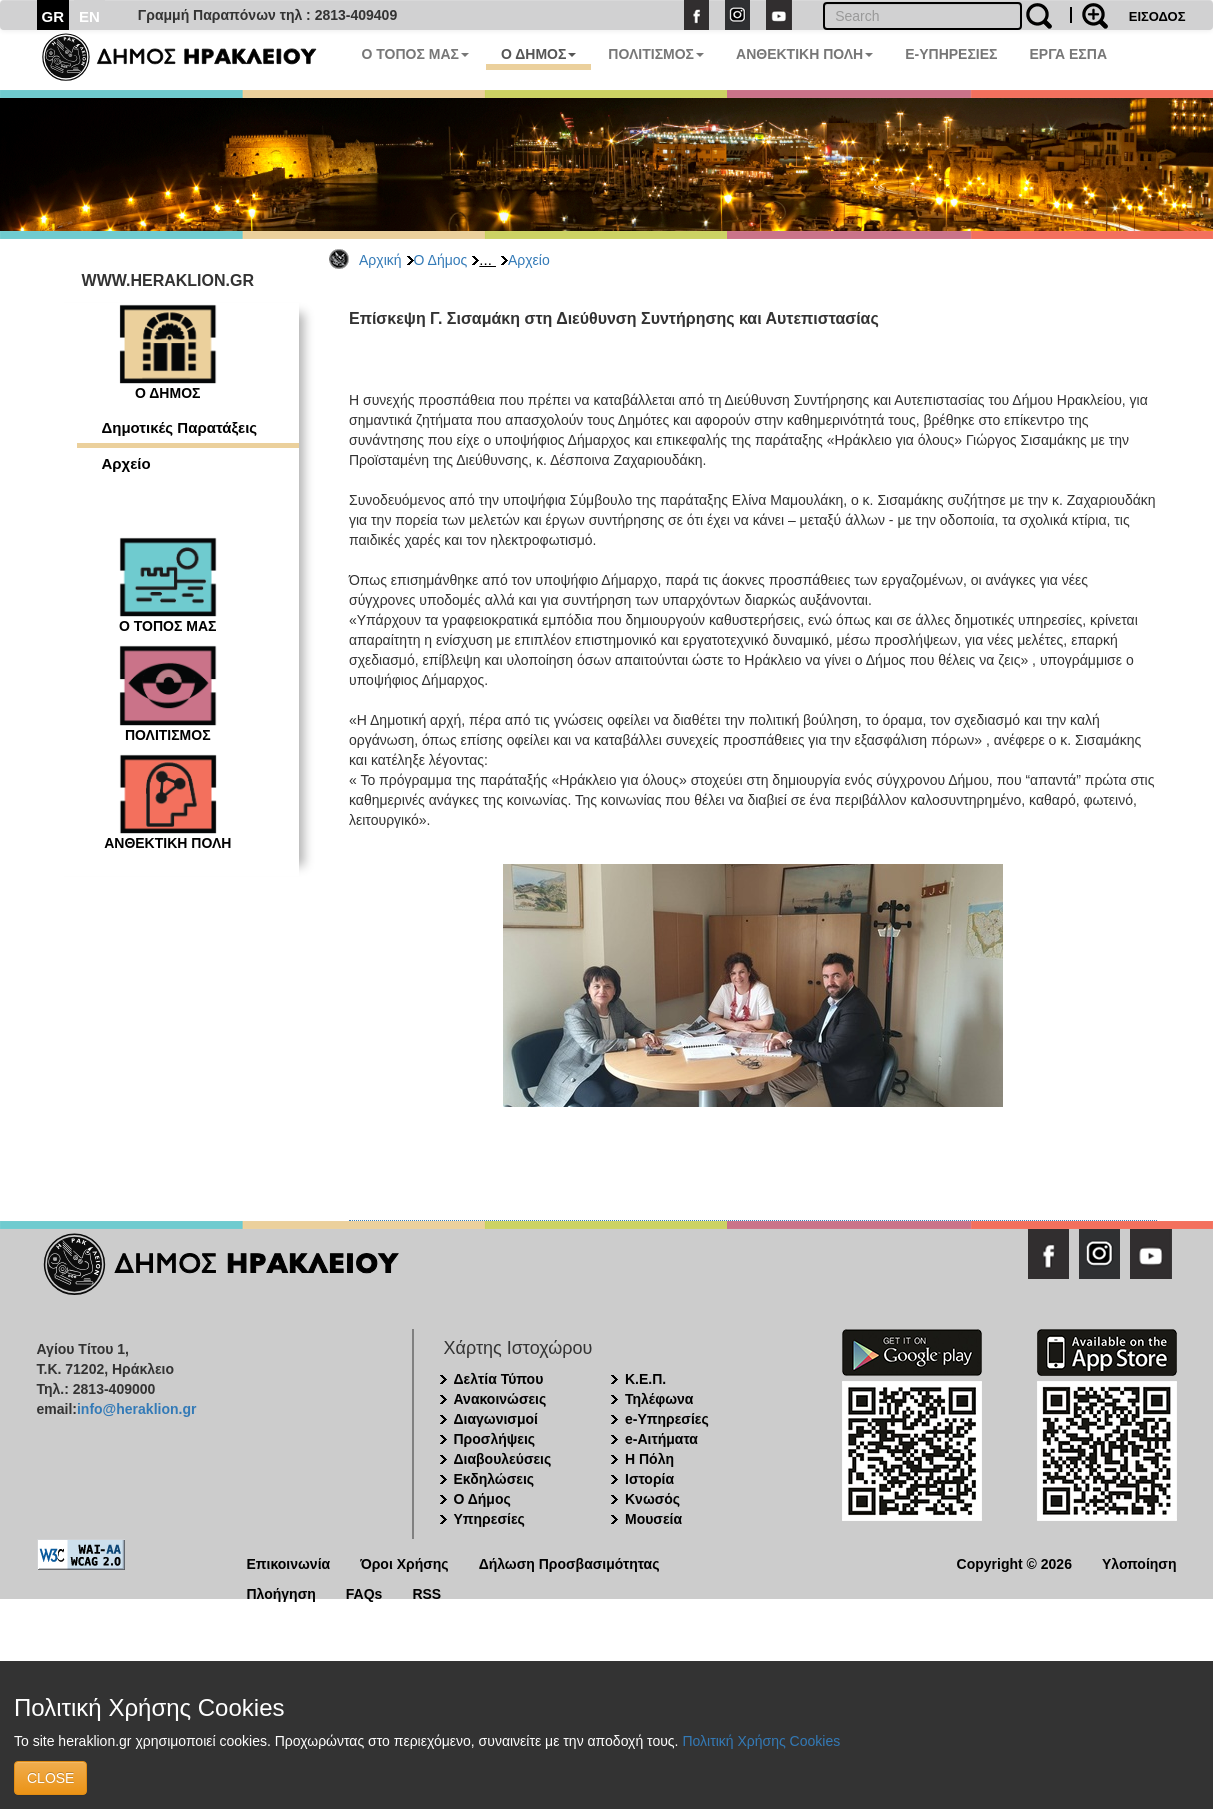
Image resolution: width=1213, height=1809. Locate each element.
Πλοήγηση (281, 1592)
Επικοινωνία (289, 1562)
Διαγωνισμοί (496, 1419)
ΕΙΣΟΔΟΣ (1157, 16)
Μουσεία (653, 1519)
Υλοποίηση (1139, 1562)
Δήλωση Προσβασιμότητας (569, 1562)
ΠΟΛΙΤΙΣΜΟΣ (656, 54)
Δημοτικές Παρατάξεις (180, 427)
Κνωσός (652, 1499)
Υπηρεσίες (489, 1519)
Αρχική (380, 260)
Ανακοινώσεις (500, 1399)
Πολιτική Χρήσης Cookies (761, 1741)
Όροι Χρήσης (404, 1562)
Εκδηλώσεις (494, 1479)
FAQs (364, 1592)
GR (53, 16)
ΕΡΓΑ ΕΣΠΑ (1068, 54)
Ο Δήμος (441, 260)
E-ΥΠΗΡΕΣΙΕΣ (951, 54)
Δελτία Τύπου (499, 1379)
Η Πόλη (649, 1459)
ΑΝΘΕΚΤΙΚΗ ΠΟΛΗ (804, 54)
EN (89, 16)
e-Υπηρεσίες (667, 1419)
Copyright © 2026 (1014, 1562)
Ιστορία (649, 1479)
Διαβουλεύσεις (503, 1459)
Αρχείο (529, 260)
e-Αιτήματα (661, 1439)
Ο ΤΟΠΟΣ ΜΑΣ (415, 54)
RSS (426, 1592)
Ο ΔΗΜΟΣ (538, 54)
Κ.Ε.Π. (645, 1379)
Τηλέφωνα (659, 1399)
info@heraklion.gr (136, 1409)
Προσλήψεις (495, 1439)
